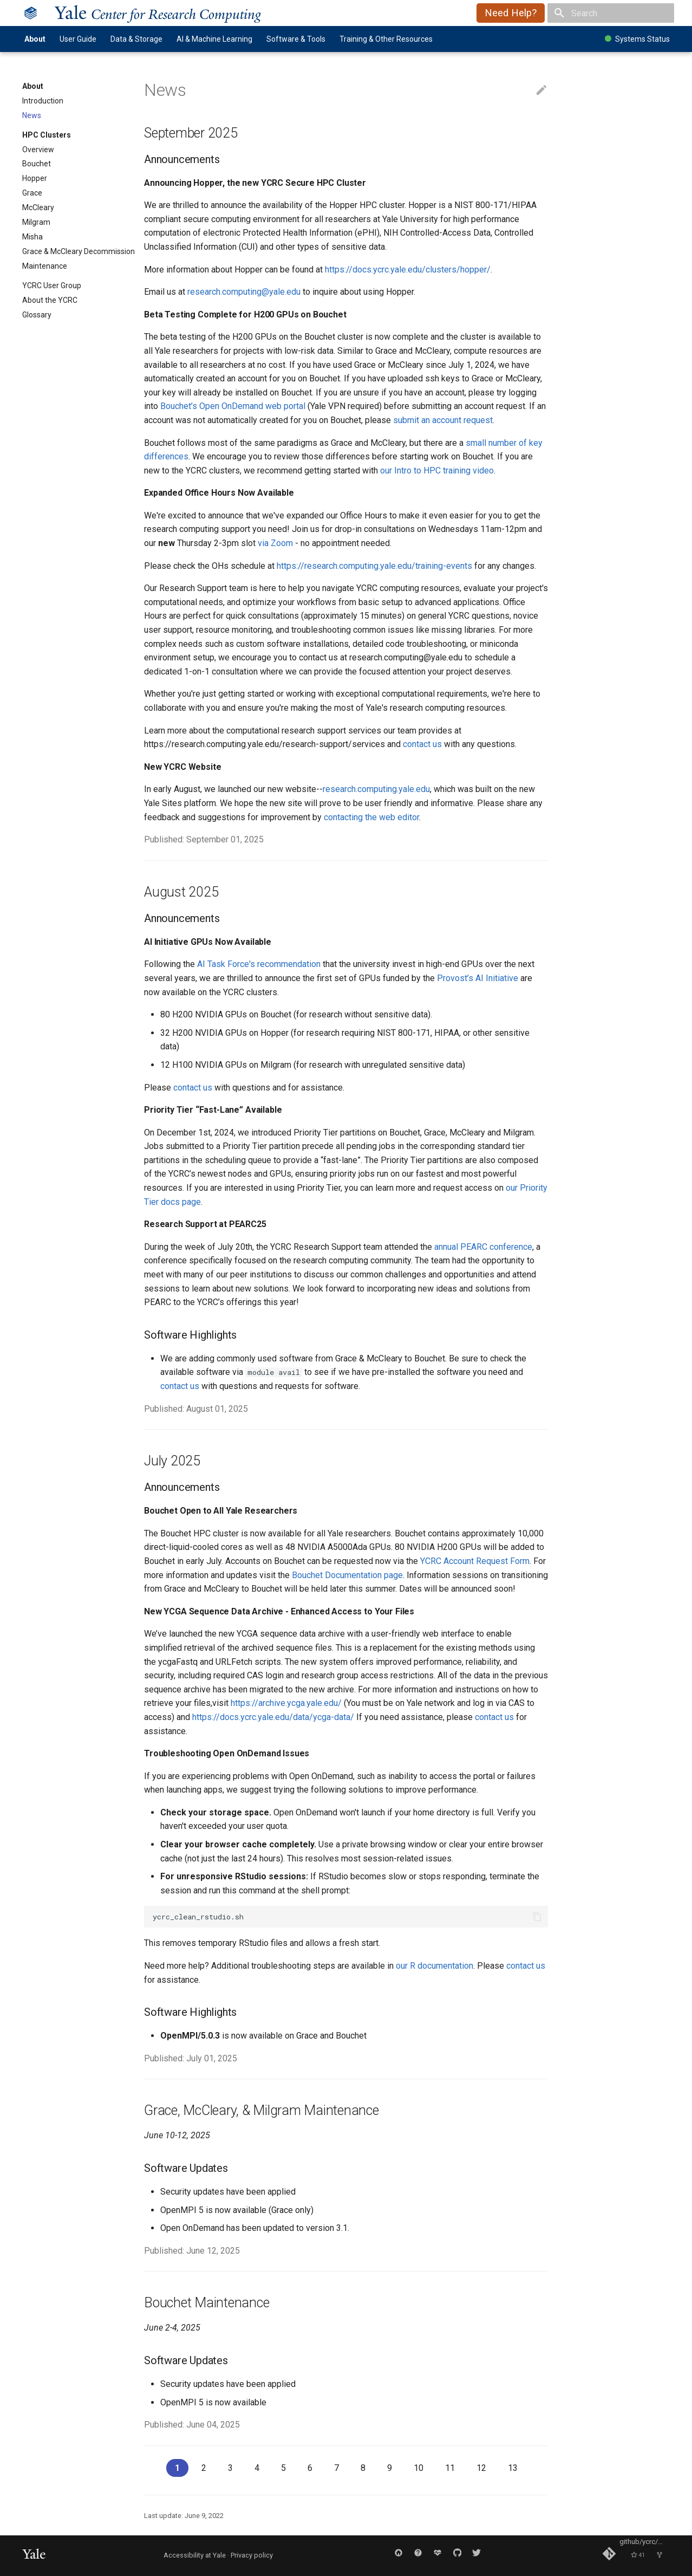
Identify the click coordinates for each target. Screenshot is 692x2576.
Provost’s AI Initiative (477, 978)
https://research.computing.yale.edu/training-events (374, 566)
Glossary (36, 314)
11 (450, 2468)
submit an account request (443, 420)
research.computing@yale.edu (244, 292)
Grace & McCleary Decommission (78, 251)
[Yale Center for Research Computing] (31, 13)
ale (158, 12)
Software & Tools (295, 39)
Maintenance (44, 266)
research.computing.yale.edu (376, 789)
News (31, 115)
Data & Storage (136, 39)
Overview (38, 149)
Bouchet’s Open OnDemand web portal (232, 406)
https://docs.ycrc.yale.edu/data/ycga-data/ (273, 1717)
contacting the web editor (371, 817)
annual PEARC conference (483, 1247)
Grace (32, 193)
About (34, 39)
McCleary (38, 207)
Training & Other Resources (386, 39)
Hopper (34, 178)
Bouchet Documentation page (347, 1575)
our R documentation (434, 1966)
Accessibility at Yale (195, 2555)
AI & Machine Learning (214, 39)
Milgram (36, 222)
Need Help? (511, 13)
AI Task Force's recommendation (259, 964)
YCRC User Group (51, 285)
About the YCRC (49, 300)
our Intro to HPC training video (437, 470)
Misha (32, 236)
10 (418, 2468)
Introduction (42, 100)
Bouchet (36, 163)
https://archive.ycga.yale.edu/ (286, 1703)
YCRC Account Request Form (475, 1561)
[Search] (610, 13)
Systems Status (637, 39)
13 (513, 2468)
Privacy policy (252, 2555)
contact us (422, 744)
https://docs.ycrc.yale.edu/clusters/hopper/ (408, 269)
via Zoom (275, 543)
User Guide (78, 39)
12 (481, 2468)
